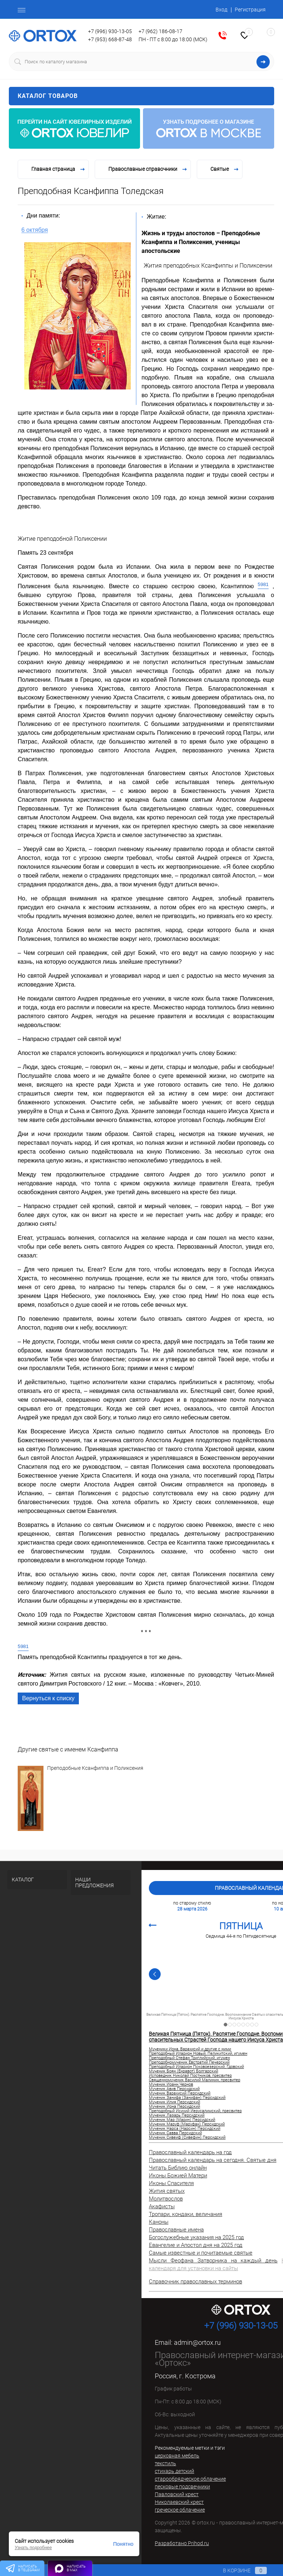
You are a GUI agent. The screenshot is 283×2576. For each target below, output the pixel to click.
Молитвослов (166, 2198)
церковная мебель (177, 2456)
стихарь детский (174, 2471)
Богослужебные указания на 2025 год (196, 2237)
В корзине (238, 2570)
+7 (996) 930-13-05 (110, 31)
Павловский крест (177, 2494)
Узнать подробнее (33, 2547)
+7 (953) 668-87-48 (110, 39)
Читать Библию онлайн (178, 2167)
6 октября (34, 230)
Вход (221, 10)
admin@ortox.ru (197, 2342)
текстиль (165, 2463)
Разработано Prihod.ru (182, 2543)
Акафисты (162, 2206)
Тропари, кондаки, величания (185, 2214)
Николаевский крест (179, 2502)
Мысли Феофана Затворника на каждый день (213, 2260)
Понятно (123, 2544)
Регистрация (250, 10)
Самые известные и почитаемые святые (200, 2252)
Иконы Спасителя (171, 2183)
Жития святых (167, 2191)
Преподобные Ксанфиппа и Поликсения (95, 1768)
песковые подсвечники (182, 2486)
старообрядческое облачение (190, 2479)
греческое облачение (180, 2510)
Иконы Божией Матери (178, 2175)
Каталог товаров (141, 96)
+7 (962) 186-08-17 (160, 31)
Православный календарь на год (190, 2152)
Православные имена (176, 2229)
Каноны (158, 2222)
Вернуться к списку (48, 1698)
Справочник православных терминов (195, 2281)
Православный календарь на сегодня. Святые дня (212, 2160)
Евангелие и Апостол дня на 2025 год (195, 2245)
